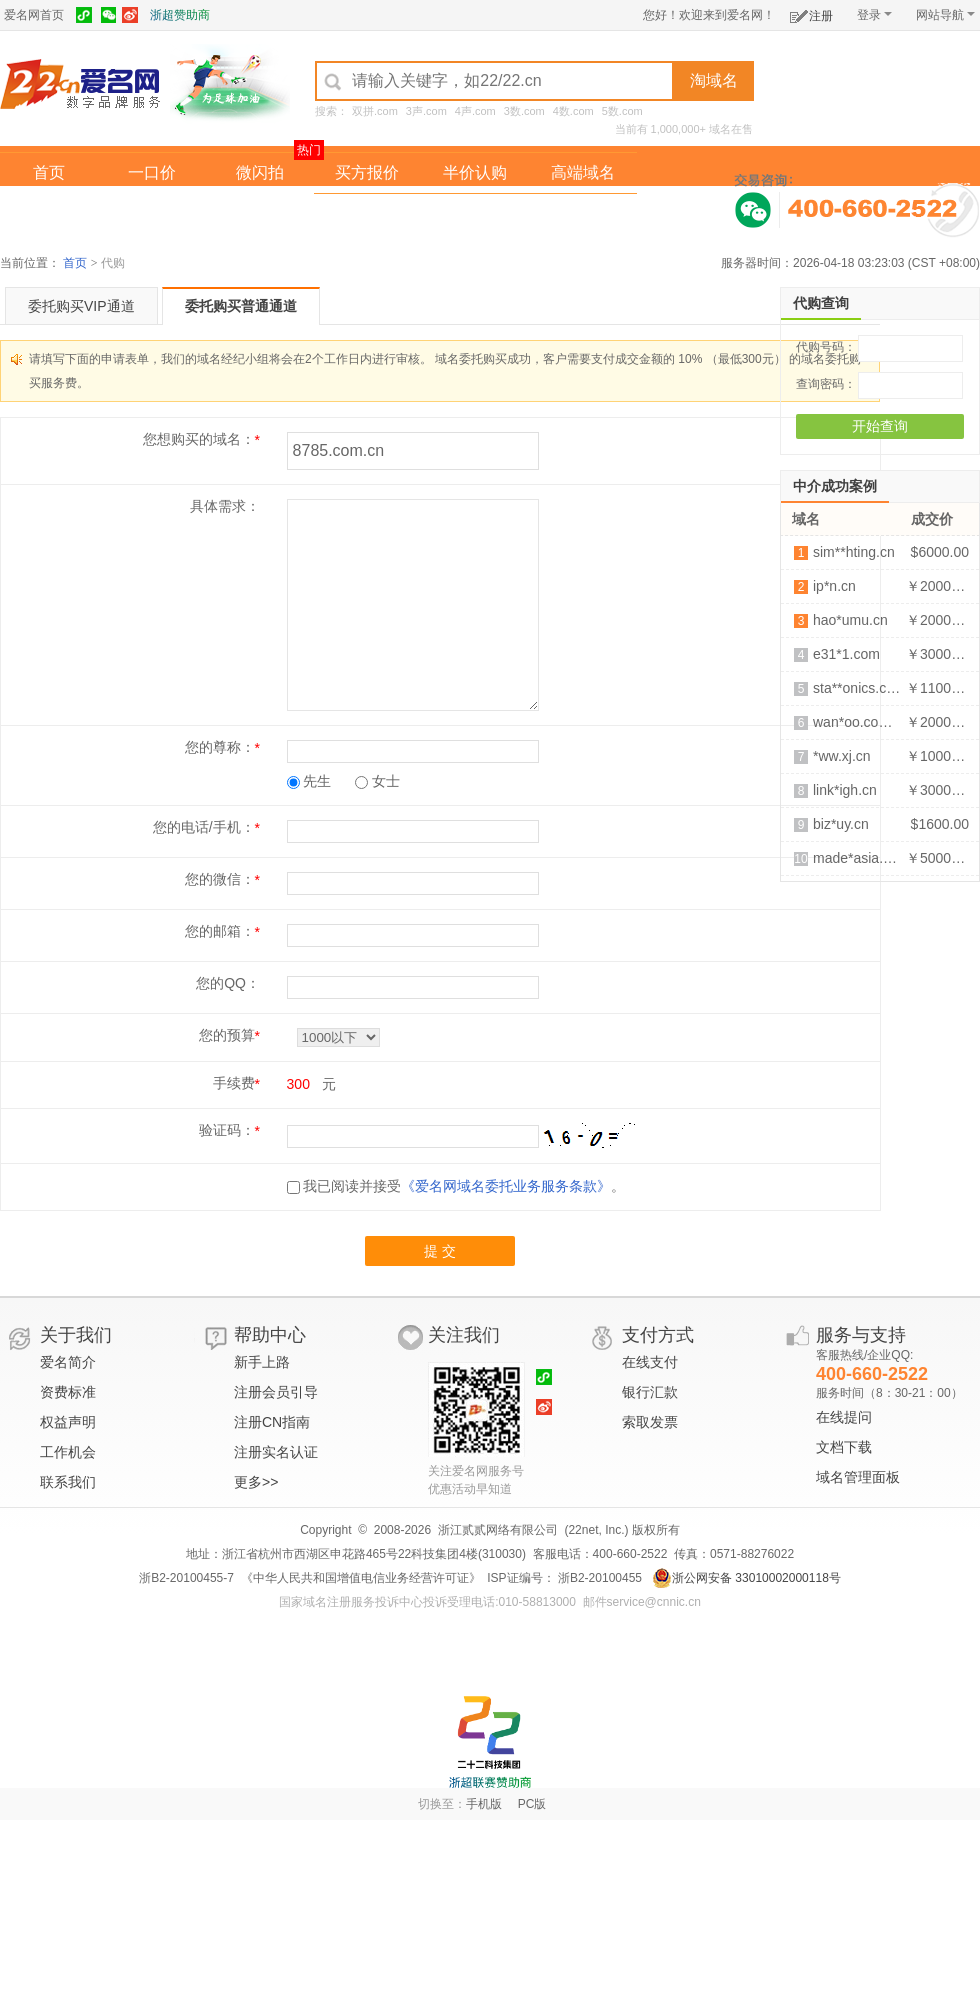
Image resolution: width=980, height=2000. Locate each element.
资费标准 (68, 1392)
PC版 (532, 1804)
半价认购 (475, 172)
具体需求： (225, 506)
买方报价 (367, 172)
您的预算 (227, 1035)
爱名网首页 (34, 15)
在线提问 (844, 1417)
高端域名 (583, 172)
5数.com (622, 111)
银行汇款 (650, 1392)
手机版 (484, 1804)
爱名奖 (583, 213)
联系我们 (68, 1482)
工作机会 (68, 1452)
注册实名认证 (276, 1452)
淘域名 (714, 80)
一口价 (152, 172)
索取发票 (650, 1422)
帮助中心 (270, 1335)
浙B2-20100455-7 (186, 1578)
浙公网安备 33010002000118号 (746, 1578)
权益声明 (68, 1422)
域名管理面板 (858, 1477)
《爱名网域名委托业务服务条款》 (506, 1186)
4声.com (475, 111)
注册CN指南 (272, 1422)
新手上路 (262, 1362)
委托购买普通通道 (241, 306)
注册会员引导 (276, 1392)
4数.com (573, 111)
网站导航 (945, 15)
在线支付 (650, 1362)
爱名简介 (68, 1362)
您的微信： (220, 879)
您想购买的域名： (199, 439)
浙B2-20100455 (598, 1578)
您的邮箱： (220, 931)
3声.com (426, 111)
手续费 (234, 1083)
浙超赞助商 (180, 15)
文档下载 (844, 1447)
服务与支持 (861, 1335)
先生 (309, 781)
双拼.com (375, 111)
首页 (49, 172)
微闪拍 (260, 172)
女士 (377, 781)
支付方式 (658, 1335)
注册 (811, 12)
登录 (874, 15)
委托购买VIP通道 (81, 306)
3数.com (524, 111)
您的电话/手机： (204, 827)
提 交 (440, 1251)
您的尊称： (220, 747)
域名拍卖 (475, 213)
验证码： (227, 1130)
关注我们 (464, 1335)
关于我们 (76, 1335)
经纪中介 (367, 213)
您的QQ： (228, 983)
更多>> (256, 1482)
